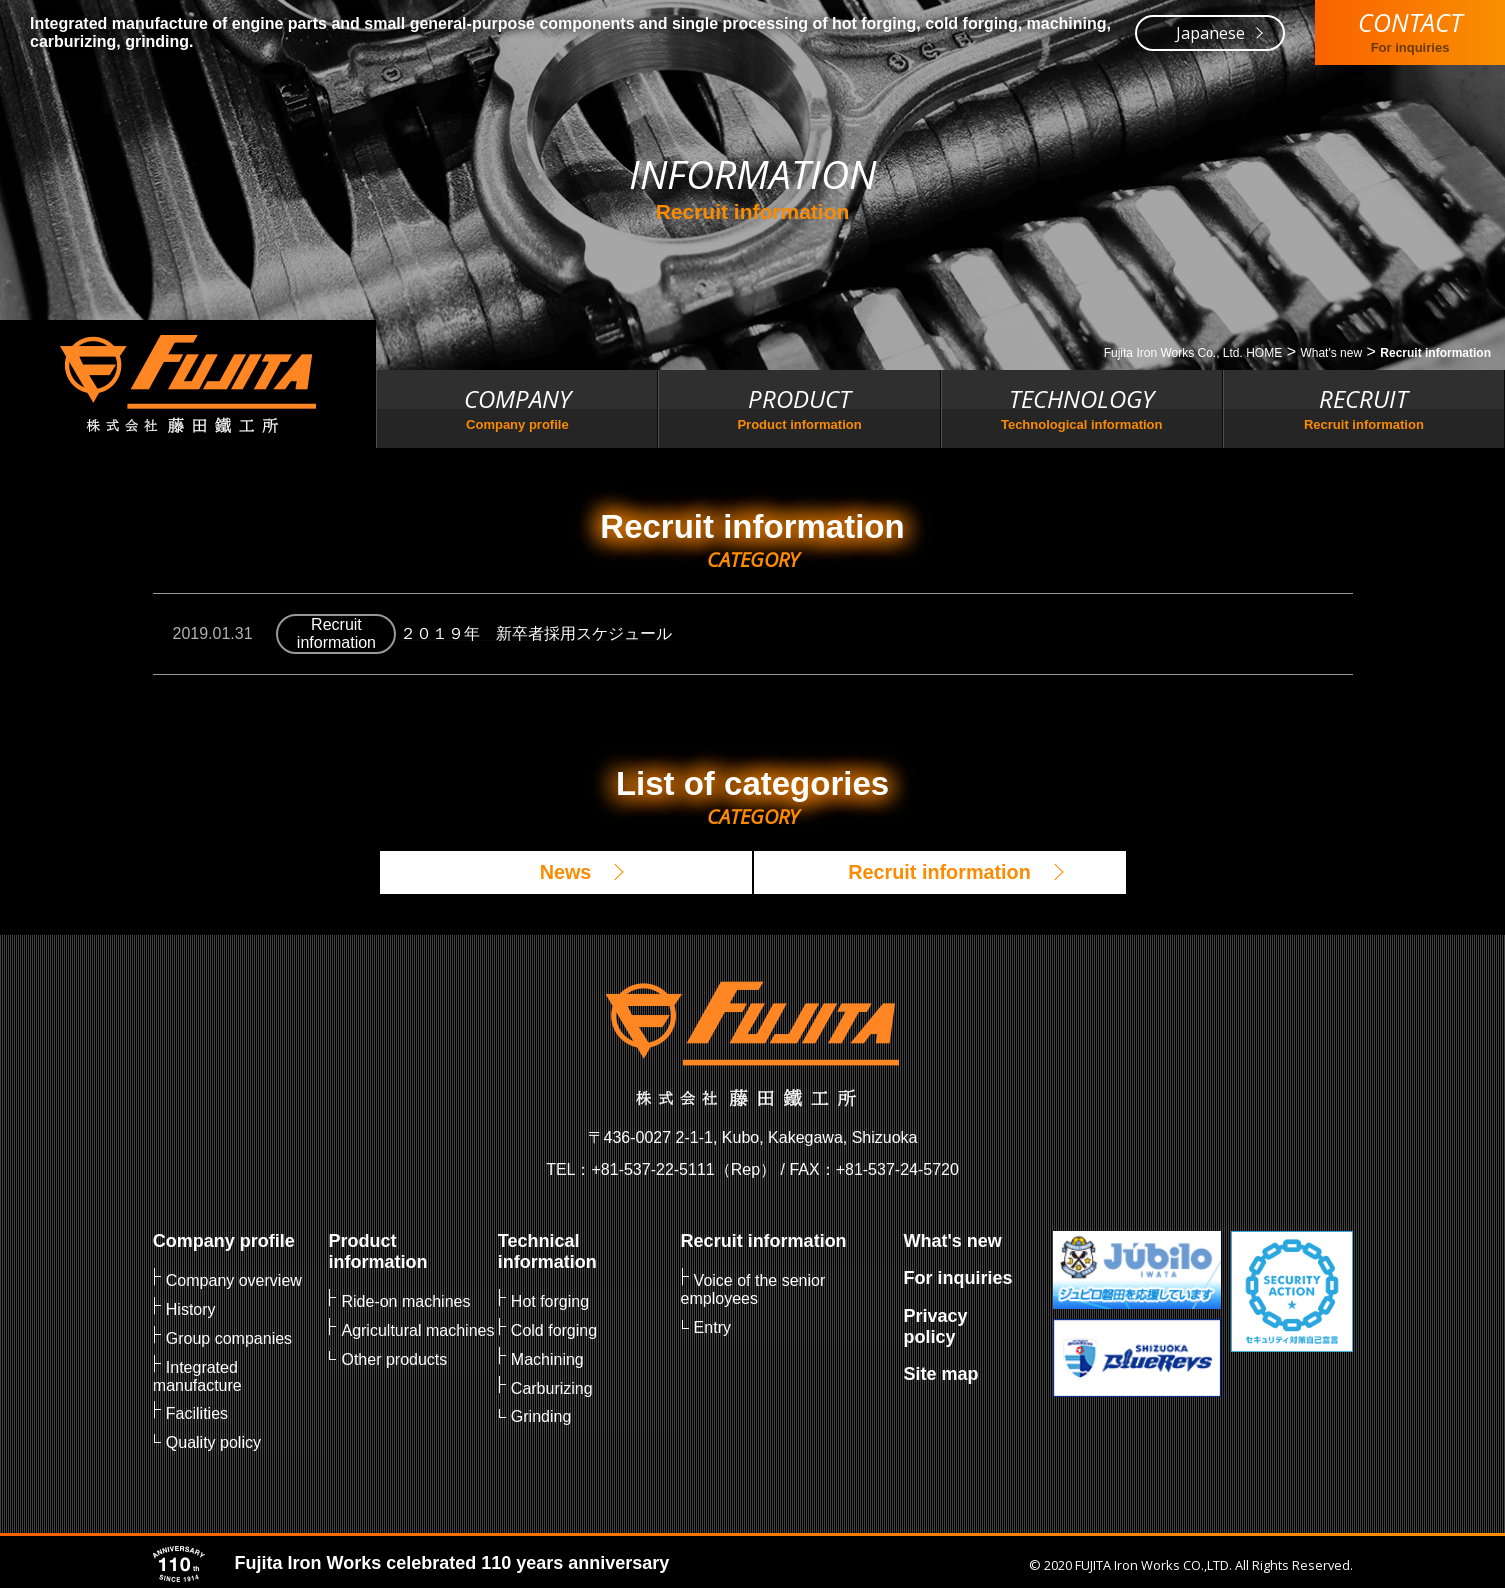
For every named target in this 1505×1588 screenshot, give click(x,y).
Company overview (234, 1280)
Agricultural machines (417, 1329)
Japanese (1210, 33)
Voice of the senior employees (752, 1289)
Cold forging (554, 1329)
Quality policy (213, 1438)
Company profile (224, 1241)
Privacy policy (935, 1325)
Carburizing (552, 1385)
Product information (377, 1251)
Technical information (547, 1251)
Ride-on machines (405, 1301)
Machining (547, 1357)
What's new (952, 1241)
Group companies (229, 1336)
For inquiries (957, 1278)
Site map (940, 1373)
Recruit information (763, 1241)
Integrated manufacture (197, 1373)
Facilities (197, 1410)
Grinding (541, 1413)
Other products (394, 1357)
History (191, 1308)
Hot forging (550, 1301)
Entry (711, 1326)
